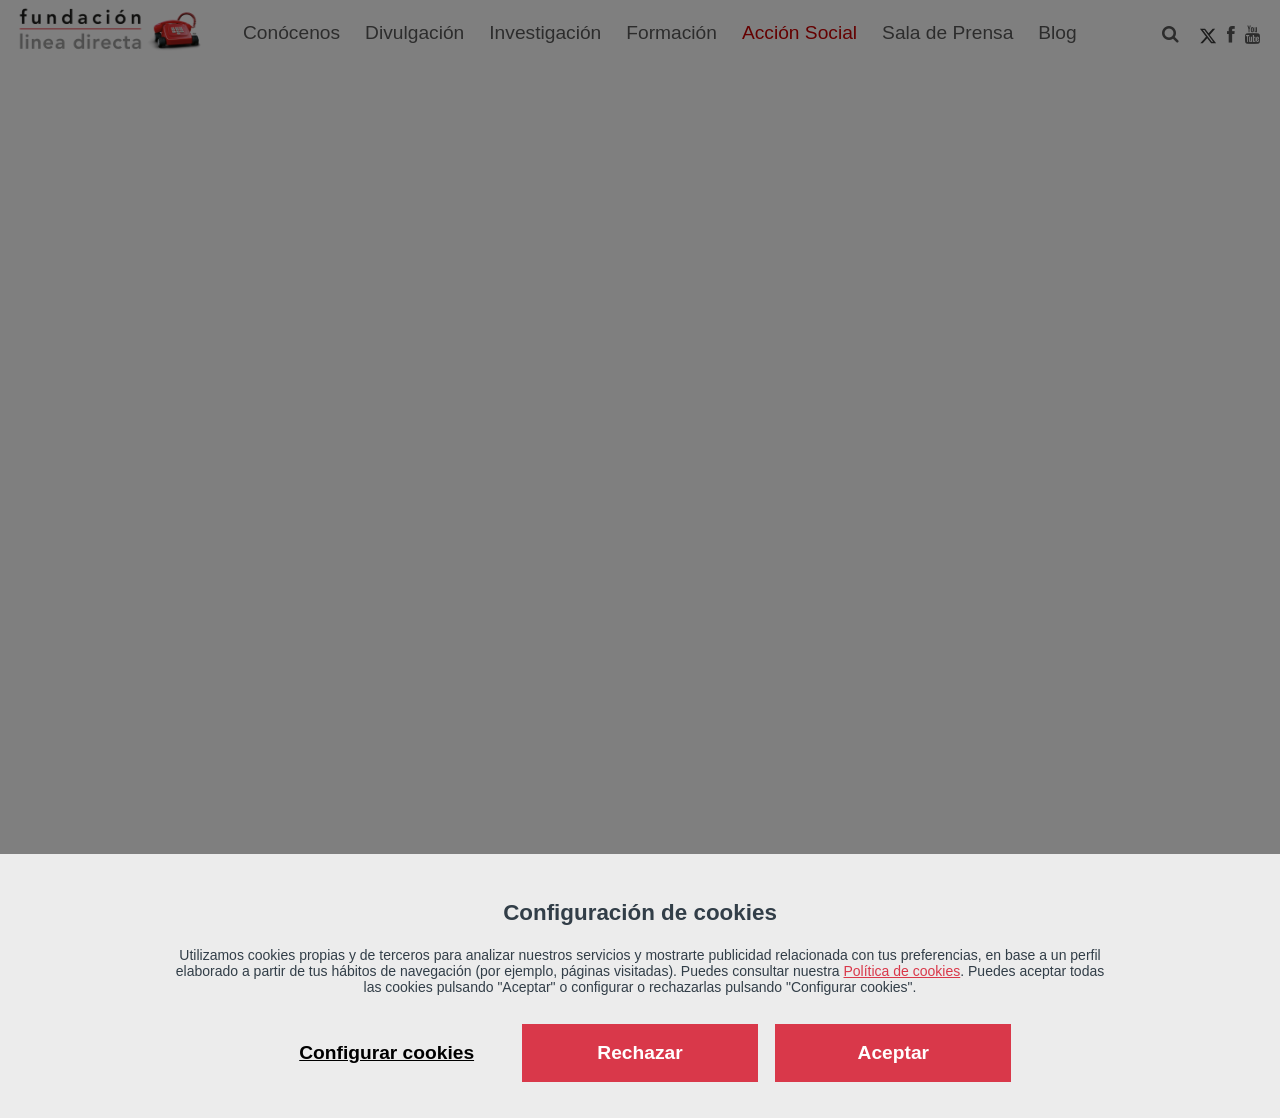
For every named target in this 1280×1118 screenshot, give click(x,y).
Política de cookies (902, 971)
